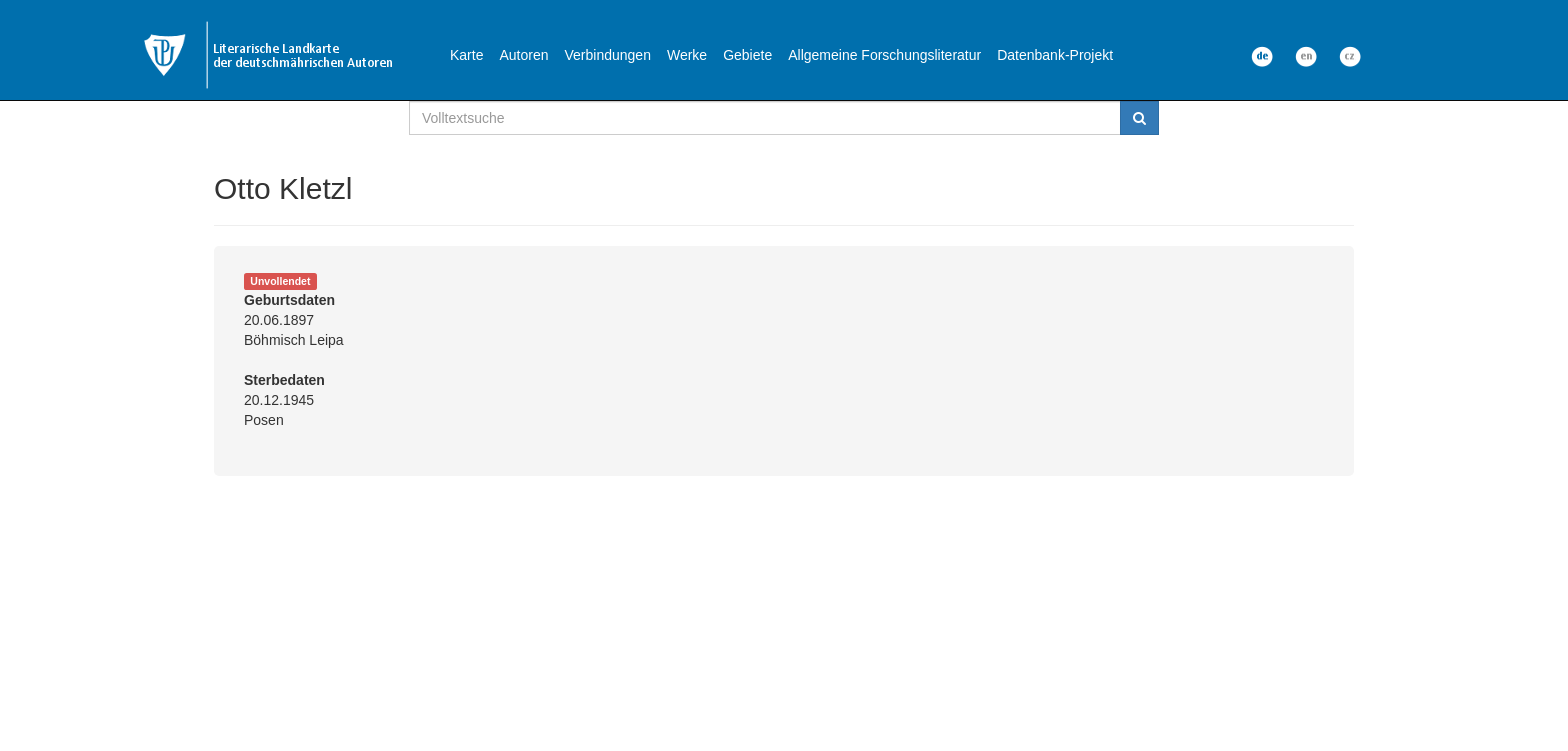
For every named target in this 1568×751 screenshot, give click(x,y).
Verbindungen (608, 55)
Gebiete (747, 55)
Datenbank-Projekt (1055, 55)
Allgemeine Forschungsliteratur (884, 55)
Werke (687, 55)
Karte (466, 55)
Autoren (523, 55)
